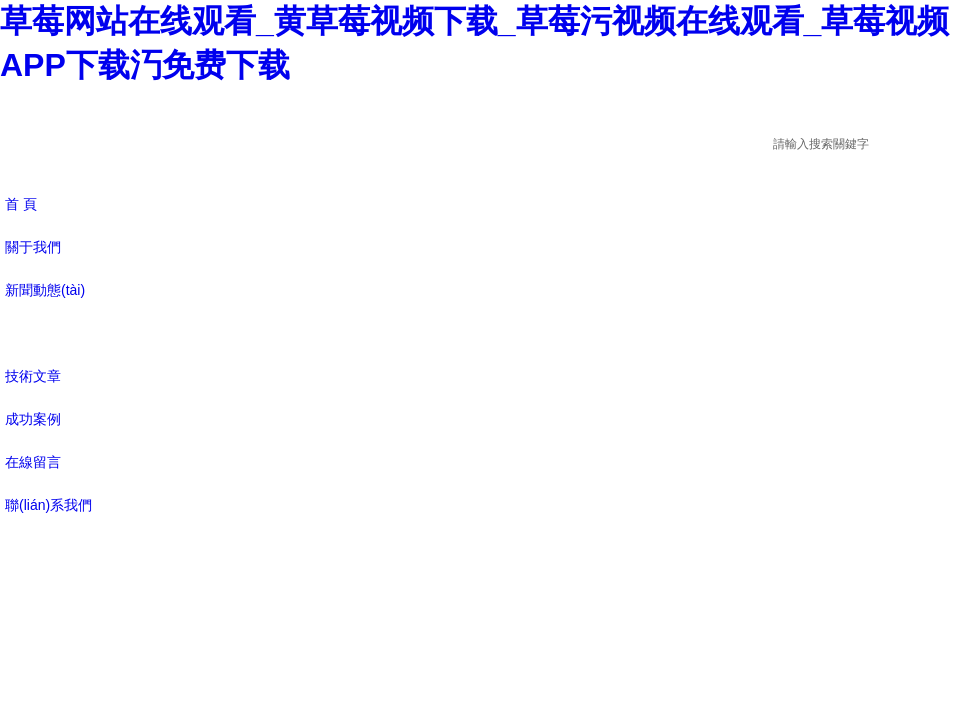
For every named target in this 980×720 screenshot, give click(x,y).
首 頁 (21, 204)
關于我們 (33, 247)
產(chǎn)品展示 (53, 333)
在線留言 (33, 462)
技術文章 (33, 376)
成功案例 (33, 419)
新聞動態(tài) (45, 290)
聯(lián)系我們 (48, 505)
